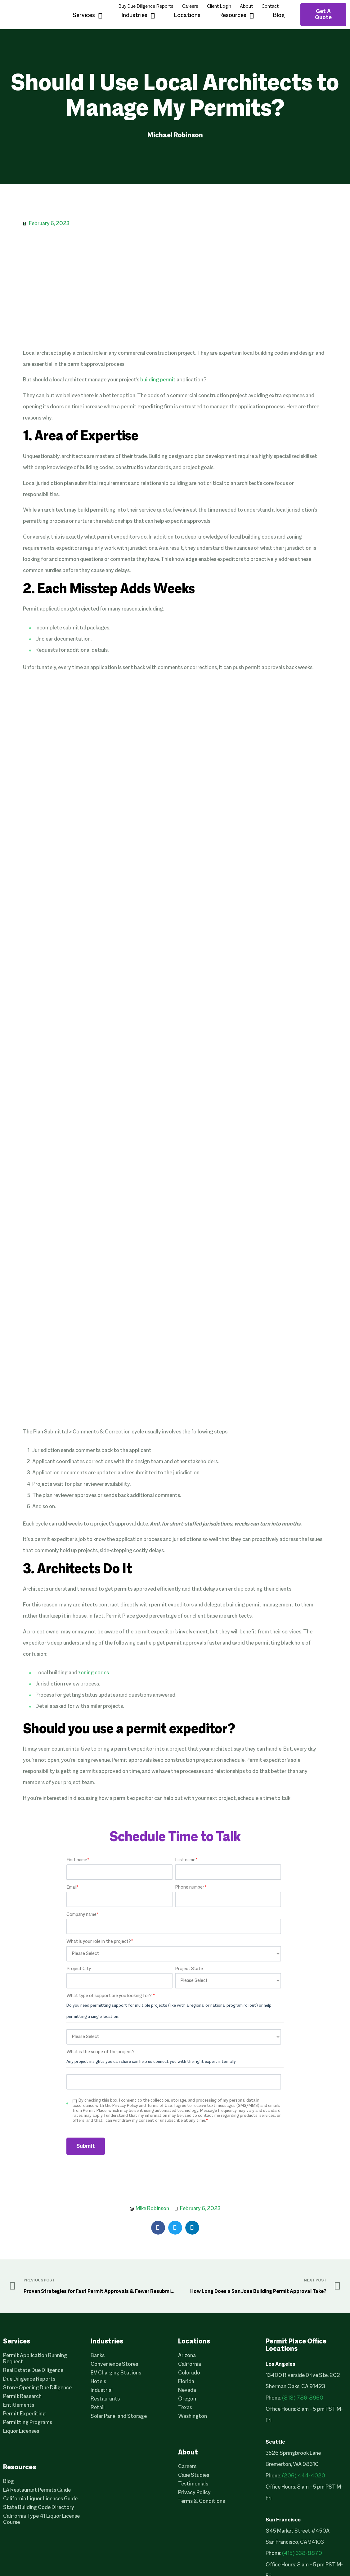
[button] (158, 2228)
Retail (98, 2408)
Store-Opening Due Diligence (37, 2388)
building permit (158, 380)
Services (88, 15)
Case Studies (193, 2475)
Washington (192, 2416)
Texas (185, 2408)
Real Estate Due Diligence (33, 2371)
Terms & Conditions (201, 2501)
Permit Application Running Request (35, 2359)
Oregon (187, 2399)
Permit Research (22, 2397)
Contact (270, 6)
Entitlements (18, 2405)
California (189, 2364)
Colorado (189, 2373)
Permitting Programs (27, 2423)
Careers (190, 6)
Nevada (187, 2390)
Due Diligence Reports (29, 2379)
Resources (236, 15)
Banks (98, 2356)
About (246, 6)
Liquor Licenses (21, 2431)
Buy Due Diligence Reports (145, 6)
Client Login (219, 6)
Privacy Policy (194, 2493)
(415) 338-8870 (302, 2553)
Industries (138, 15)
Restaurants (105, 2399)
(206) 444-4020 (303, 2476)
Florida (186, 2382)
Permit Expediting (24, 2414)
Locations (187, 15)
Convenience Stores (114, 2364)
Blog (279, 15)
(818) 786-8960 (302, 2398)
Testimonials (193, 2484)
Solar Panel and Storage (119, 2416)
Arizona (187, 2356)
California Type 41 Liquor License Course (41, 2519)
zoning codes (93, 1673)
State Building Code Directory (38, 2508)
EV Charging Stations (116, 2373)
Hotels (98, 2382)
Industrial (102, 2390)
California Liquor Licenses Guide (40, 2499)
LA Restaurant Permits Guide (37, 2490)
